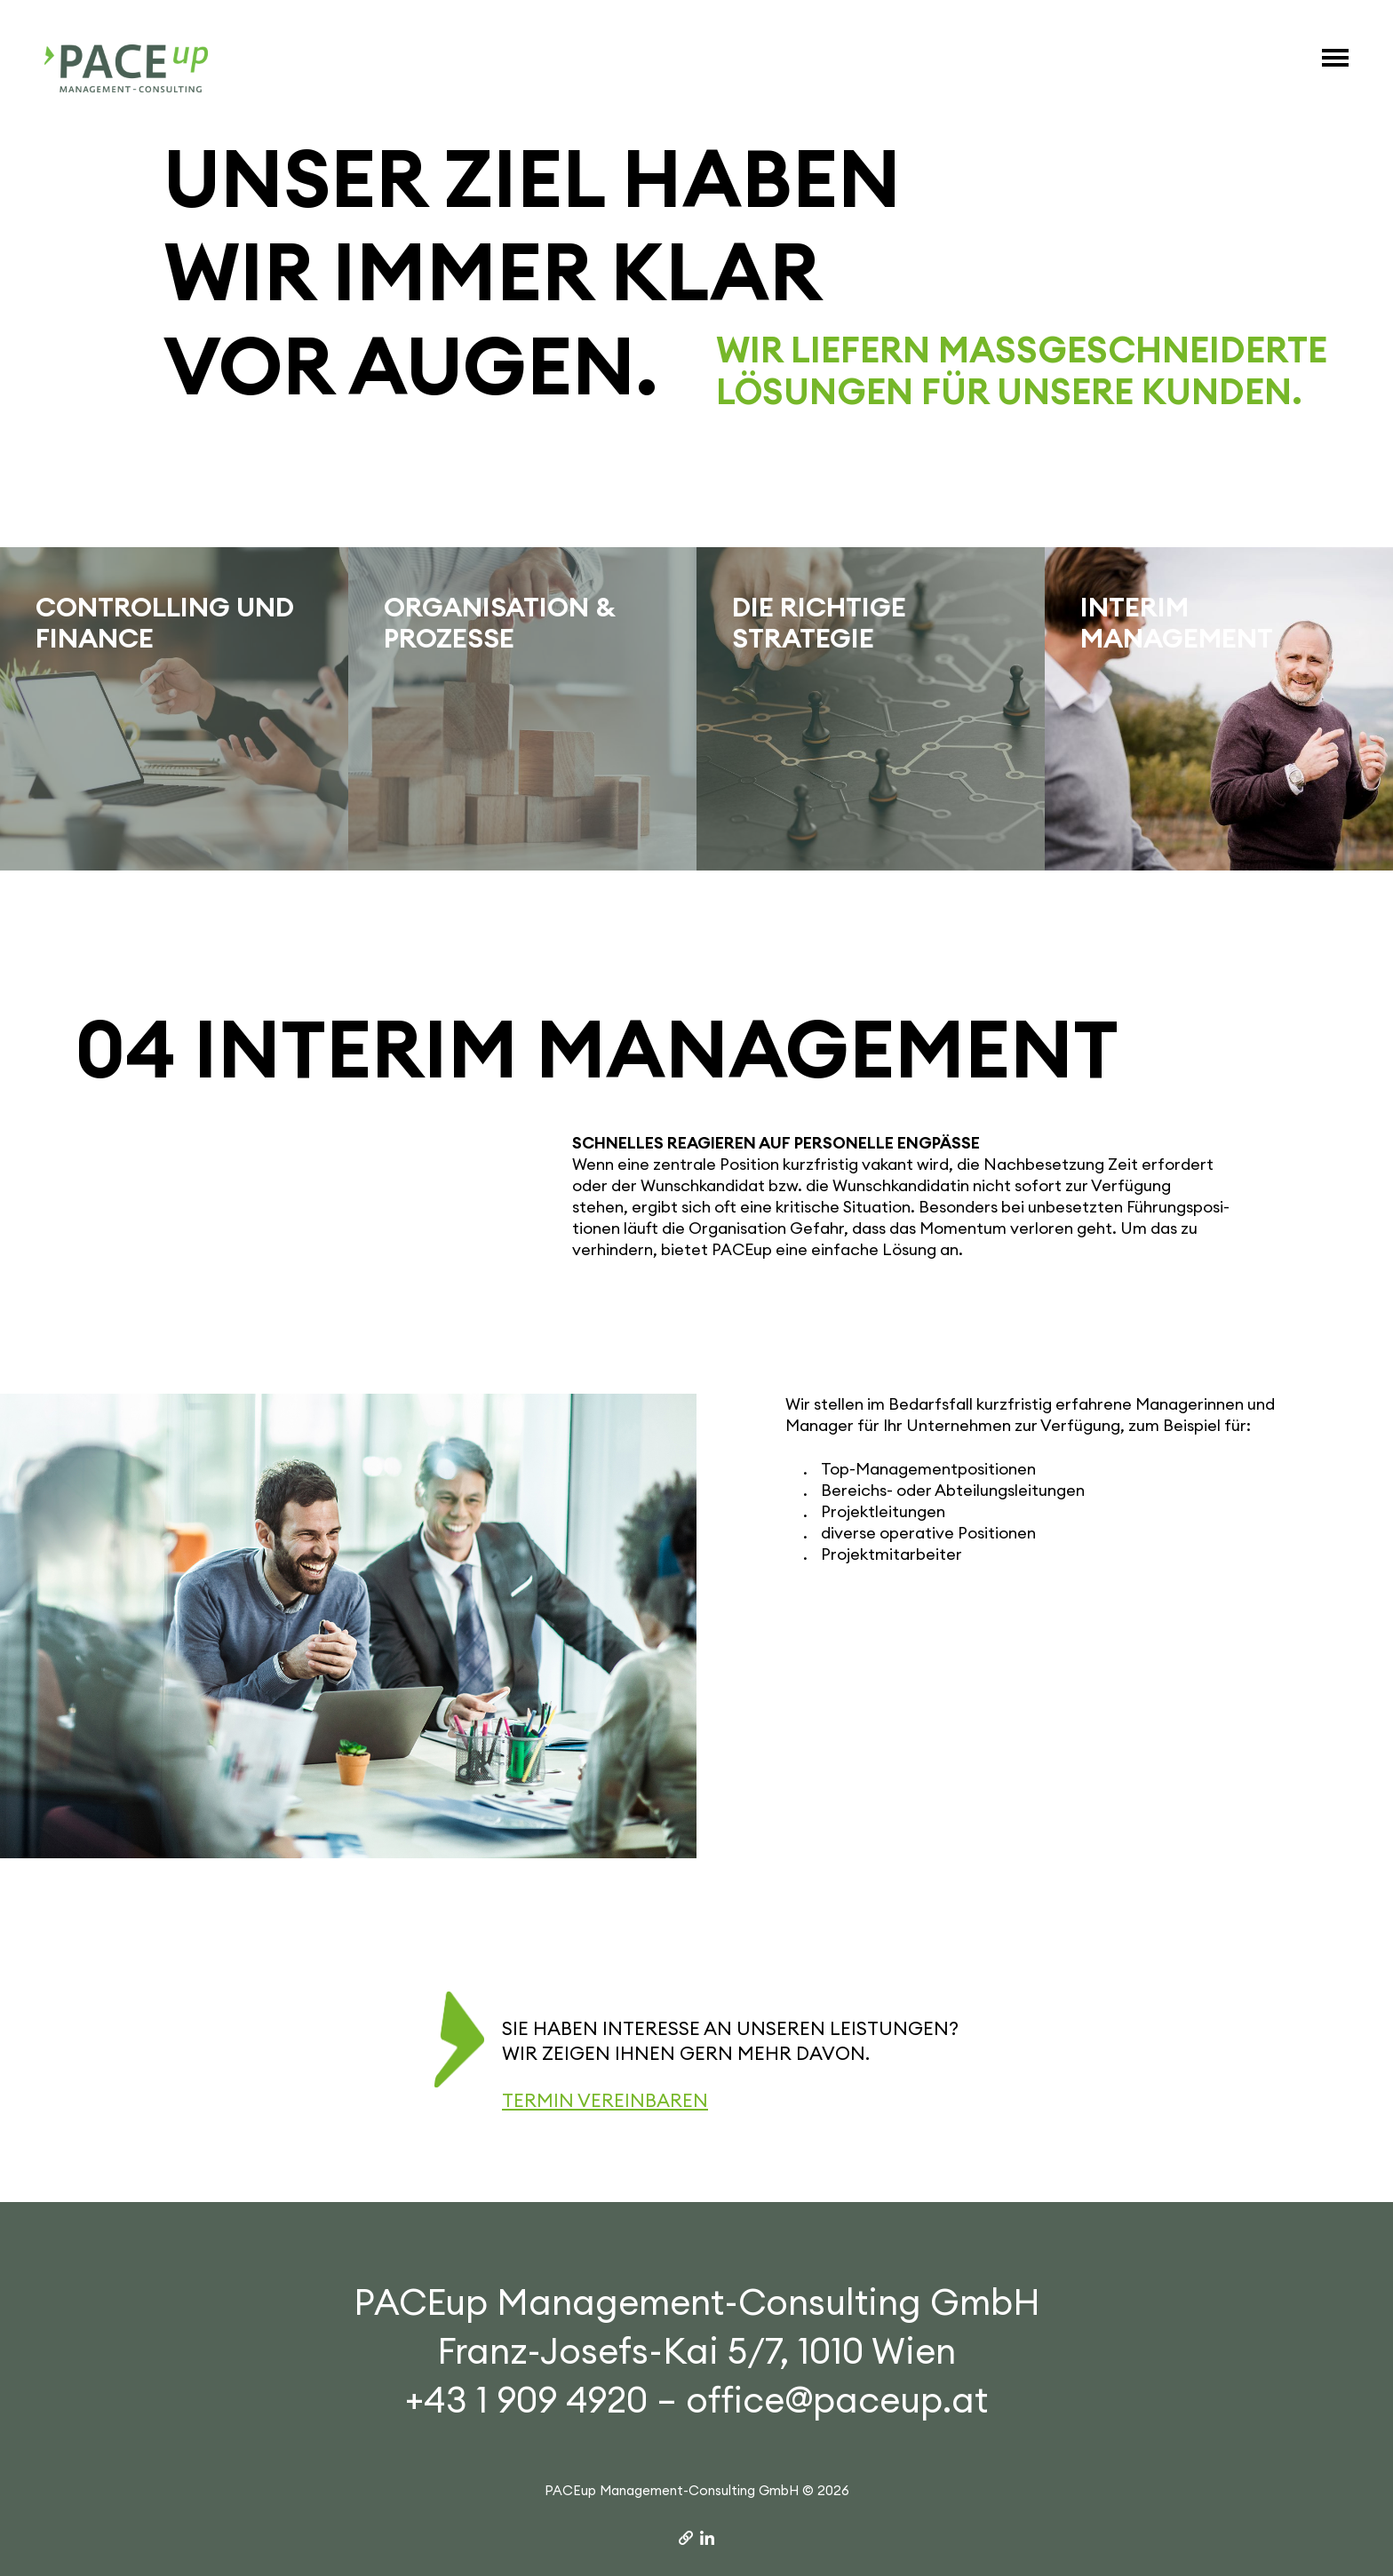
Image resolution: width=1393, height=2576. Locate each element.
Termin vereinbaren (605, 2100)
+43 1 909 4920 (526, 2399)
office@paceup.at (837, 2399)
